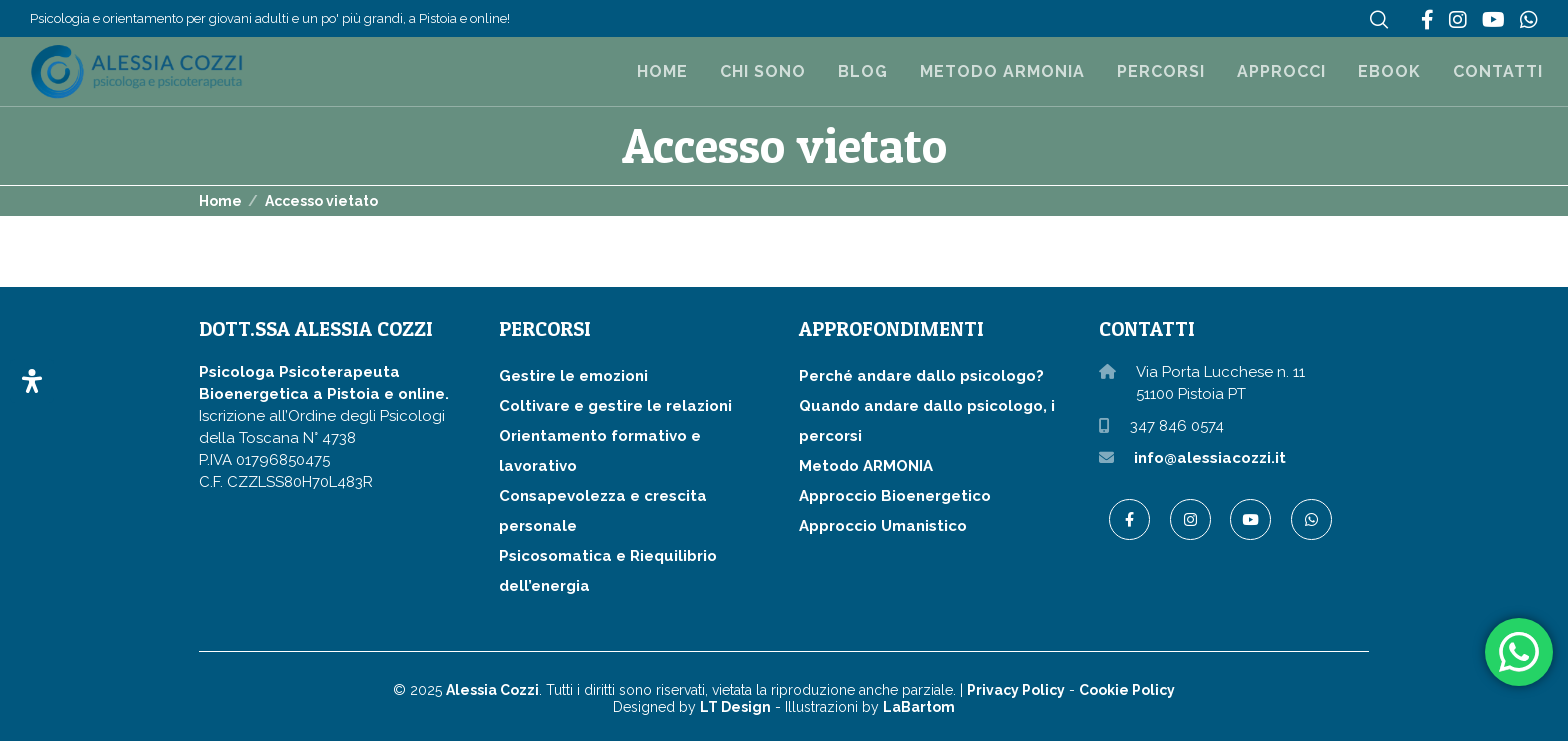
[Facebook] (1427, 20)
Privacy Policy (1016, 690)
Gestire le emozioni (573, 376)
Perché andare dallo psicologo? (921, 376)
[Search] (1379, 20)
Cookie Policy (1127, 690)
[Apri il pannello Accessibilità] (32, 381)
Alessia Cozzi (492, 690)
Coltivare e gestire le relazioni (615, 406)
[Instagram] (1458, 20)
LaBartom (919, 707)
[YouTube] (1493, 20)
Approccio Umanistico (883, 526)
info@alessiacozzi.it (1210, 458)
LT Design (735, 707)
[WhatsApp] (1529, 20)
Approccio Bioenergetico (895, 496)
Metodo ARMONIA (866, 466)
